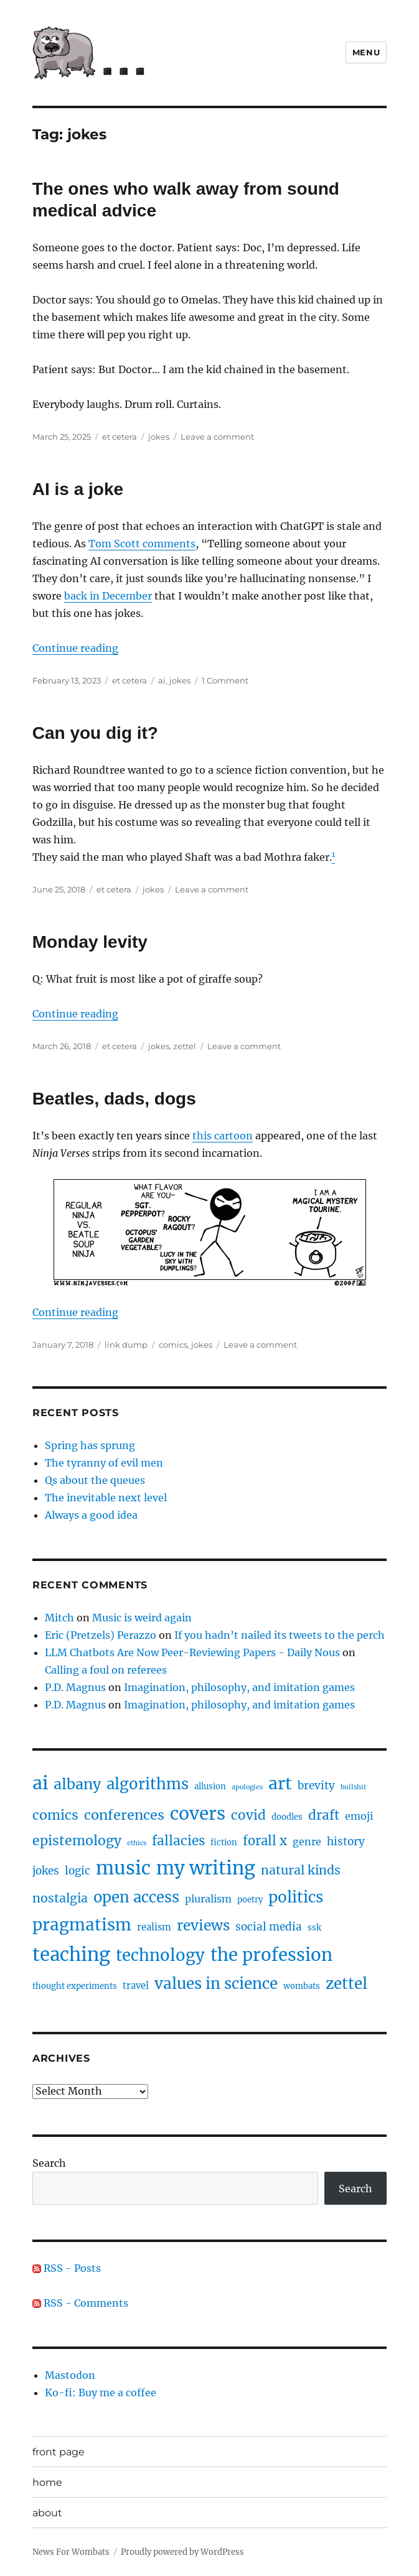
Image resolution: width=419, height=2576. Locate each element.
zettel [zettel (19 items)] (346, 1983)
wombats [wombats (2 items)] (301, 1986)
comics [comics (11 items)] (55, 1815)
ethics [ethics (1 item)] (136, 1843)
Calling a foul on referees (106, 1670)
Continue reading (75, 648)
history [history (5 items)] (346, 1841)
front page (58, 2452)
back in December (108, 596)
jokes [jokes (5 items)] (45, 1871)
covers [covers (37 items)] (197, 1813)
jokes (158, 437)
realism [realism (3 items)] (154, 1927)
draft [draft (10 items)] (323, 1815)
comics (173, 1345)
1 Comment (225, 680)
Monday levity (90, 942)
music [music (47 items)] (123, 1867)
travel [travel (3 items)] (136, 1985)
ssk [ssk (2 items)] (314, 1927)
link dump (126, 1345)
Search (49, 2163)
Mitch (59, 1617)
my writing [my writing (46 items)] (205, 1867)
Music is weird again (142, 1617)
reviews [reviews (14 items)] (203, 1925)
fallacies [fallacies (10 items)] (178, 1841)
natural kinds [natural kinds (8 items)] (301, 1870)
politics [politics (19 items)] (295, 1897)
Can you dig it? (95, 733)
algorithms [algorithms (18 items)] (147, 1784)
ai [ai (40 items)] (40, 1783)
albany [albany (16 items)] (77, 1784)
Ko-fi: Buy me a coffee (100, 2392)
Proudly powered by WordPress (182, 2552)
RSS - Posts (66, 2268)
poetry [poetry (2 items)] (250, 1899)
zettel (184, 1046)
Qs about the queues (95, 1480)
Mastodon (70, 2375)
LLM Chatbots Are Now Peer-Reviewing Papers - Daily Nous (192, 1652)
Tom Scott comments (141, 543)
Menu (366, 52)
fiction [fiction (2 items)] (223, 1842)
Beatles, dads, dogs (114, 1098)
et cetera (119, 437)
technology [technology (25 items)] (160, 1955)
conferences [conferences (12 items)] (124, 1815)
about (47, 2513)
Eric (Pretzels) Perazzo (100, 1635)
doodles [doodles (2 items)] (287, 1817)
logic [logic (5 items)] (77, 1871)
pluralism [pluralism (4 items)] (208, 1899)
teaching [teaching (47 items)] (71, 1954)
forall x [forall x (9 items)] (265, 1840)
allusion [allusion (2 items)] (210, 1786)
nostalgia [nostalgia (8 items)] (60, 1898)
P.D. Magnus (75, 1687)
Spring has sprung (90, 1445)
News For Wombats (71, 2552)
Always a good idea (91, 1515)
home (47, 2482)
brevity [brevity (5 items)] (316, 1785)
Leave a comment (217, 437)
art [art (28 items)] (280, 1783)
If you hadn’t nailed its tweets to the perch (279, 1635)
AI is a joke (77, 489)
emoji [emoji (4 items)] (359, 1816)
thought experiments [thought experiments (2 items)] (74, 1986)
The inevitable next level (106, 1497)
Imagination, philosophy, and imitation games (239, 1687)
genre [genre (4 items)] (307, 1841)
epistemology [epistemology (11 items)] (76, 1840)
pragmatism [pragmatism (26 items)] (81, 1924)
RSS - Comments (80, 2303)
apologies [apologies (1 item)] (247, 1787)
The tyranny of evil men (104, 1463)
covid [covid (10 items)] (248, 1815)
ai (162, 680)
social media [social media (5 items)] (268, 1927)
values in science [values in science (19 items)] (216, 1983)
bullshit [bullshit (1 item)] (353, 1787)
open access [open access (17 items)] (136, 1897)
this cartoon (222, 1135)
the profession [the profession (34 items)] (271, 1954)
